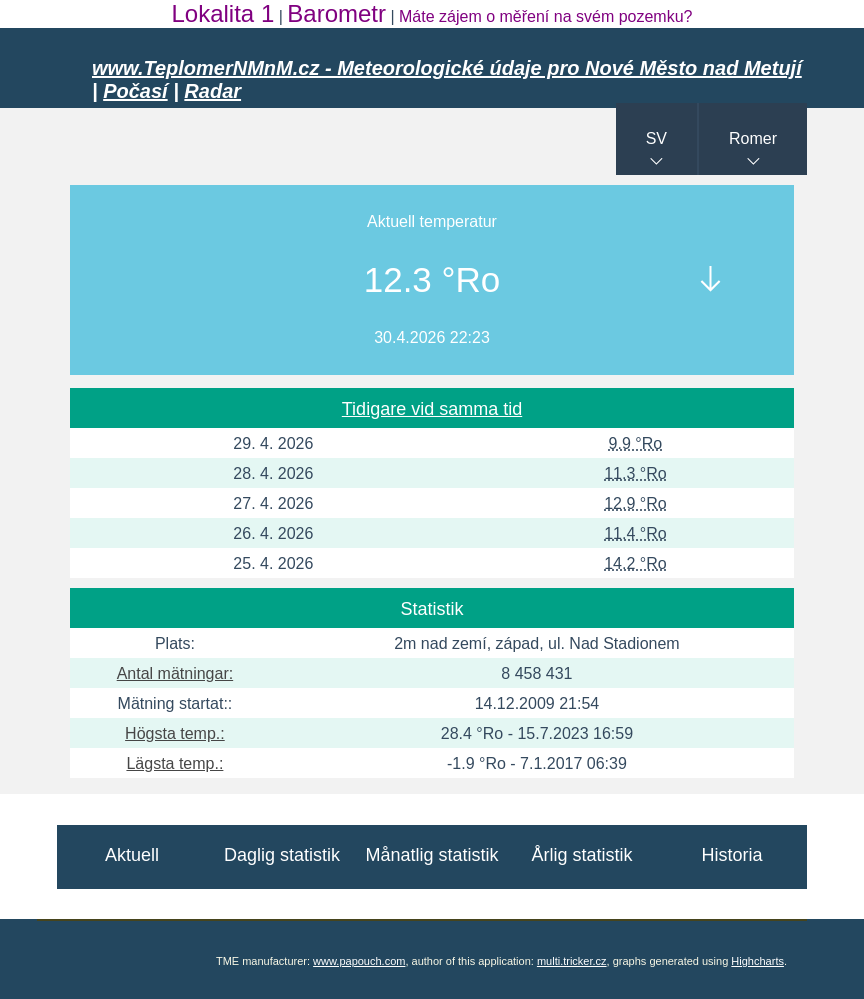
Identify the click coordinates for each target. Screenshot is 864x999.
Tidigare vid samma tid (432, 409)
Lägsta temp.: (174, 763)
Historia (731, 855)
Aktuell (132, 855)
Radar (212, 91)
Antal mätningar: (175, 673)
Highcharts (757, 961)
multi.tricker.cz (572, 961)
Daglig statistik (282, 855)
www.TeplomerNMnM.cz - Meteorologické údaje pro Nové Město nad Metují (447, 68)
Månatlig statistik (431, 855)
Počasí (135, 91)
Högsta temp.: (175, 733)
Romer (753, 138)
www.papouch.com (359, 961)
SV (656, 138)
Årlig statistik (581, 855)
